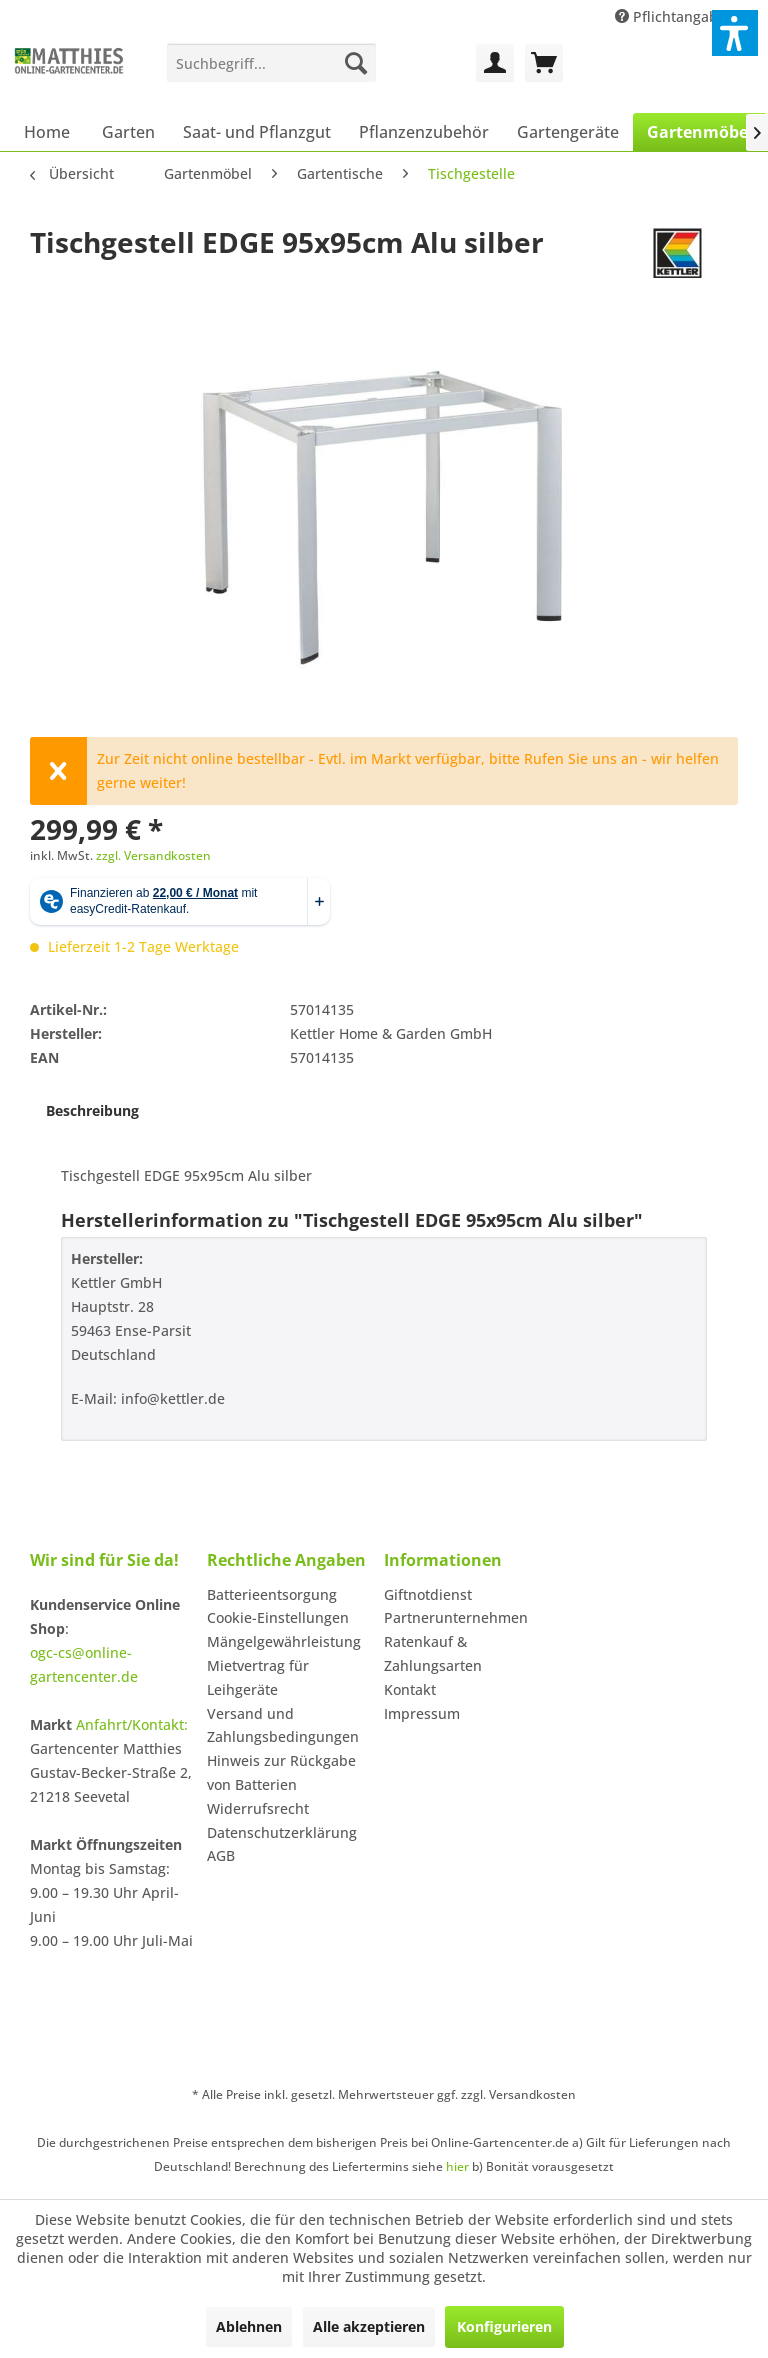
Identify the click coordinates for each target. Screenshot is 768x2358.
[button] (735, 33)
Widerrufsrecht (258, 1808)
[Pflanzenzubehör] (424, 132)
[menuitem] (271, 63)
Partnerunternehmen (456, 1617)
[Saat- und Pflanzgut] (257, 132)
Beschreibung (92, 1110)
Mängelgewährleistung (284, 1641)
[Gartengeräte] (568, 132)
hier (457, 2166)
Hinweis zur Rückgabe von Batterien (281, 1772)
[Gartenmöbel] (700, 132)
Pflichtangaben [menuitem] (677, 16)
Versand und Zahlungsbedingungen (283, 1725)
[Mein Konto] (495, 63)
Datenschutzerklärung (282, 1832)
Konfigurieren (504, 2326)
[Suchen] (356, 63)
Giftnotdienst (428, 1594)
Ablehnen (249, 2326)
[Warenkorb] (544, 63)
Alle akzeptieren (369, 2326)
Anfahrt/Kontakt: (132, 1724)
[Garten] (128, 132)
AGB (221, 1855)
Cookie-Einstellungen (278, 1617)
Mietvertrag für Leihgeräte (258, 1677)
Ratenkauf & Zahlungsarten (433, 1653)
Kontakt (410, 1689)
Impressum (422, 1713)
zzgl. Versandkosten (153, 855)
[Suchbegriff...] (271, 63)
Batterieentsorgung (272, 1594)
